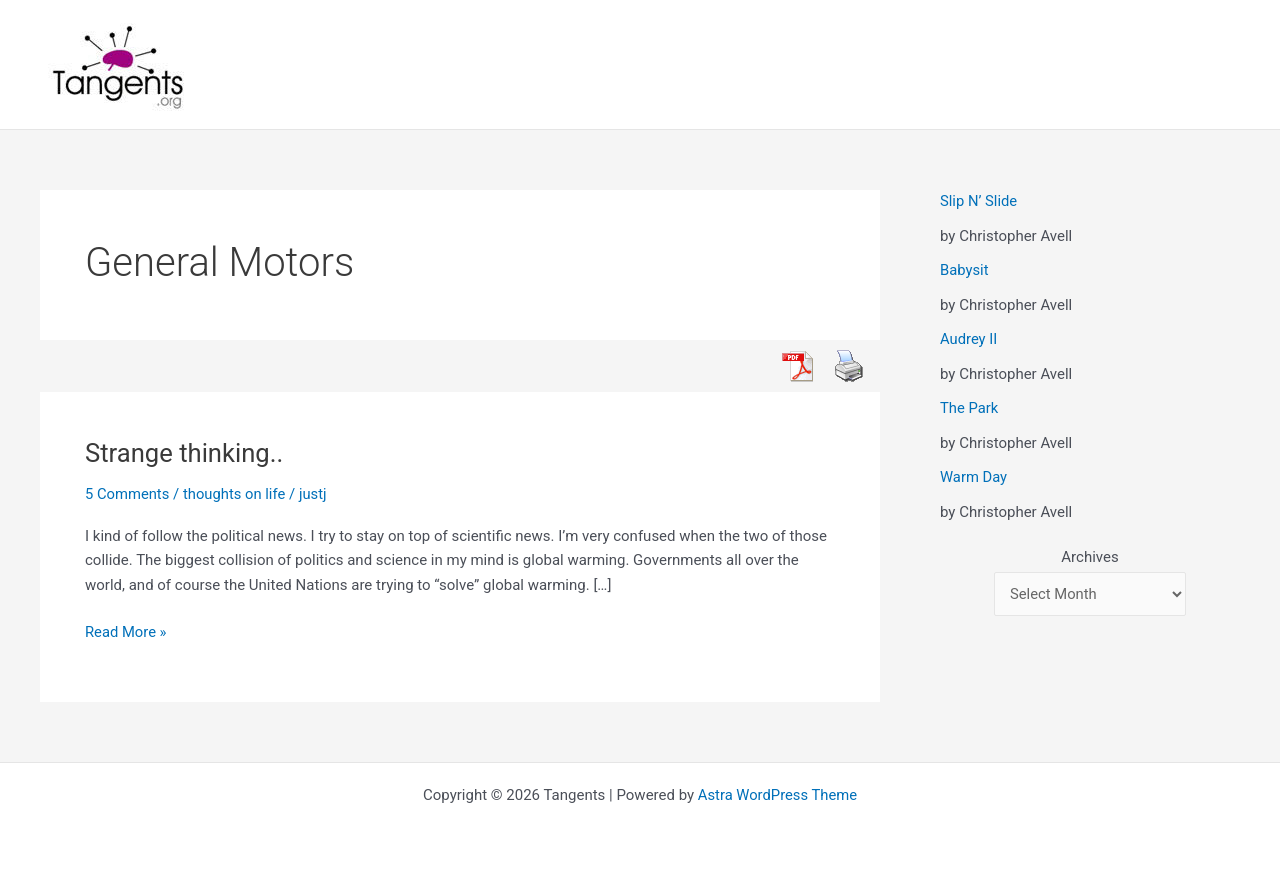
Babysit (964, 270)
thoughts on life (236, 494)
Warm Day (974, 477)
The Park (969, 408)
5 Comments (128, 494)
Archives (1089, 557)
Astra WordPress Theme (778, 795)
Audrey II (969, 339)
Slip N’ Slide (979, 201)
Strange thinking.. (185, 453)
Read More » (126, 632)
